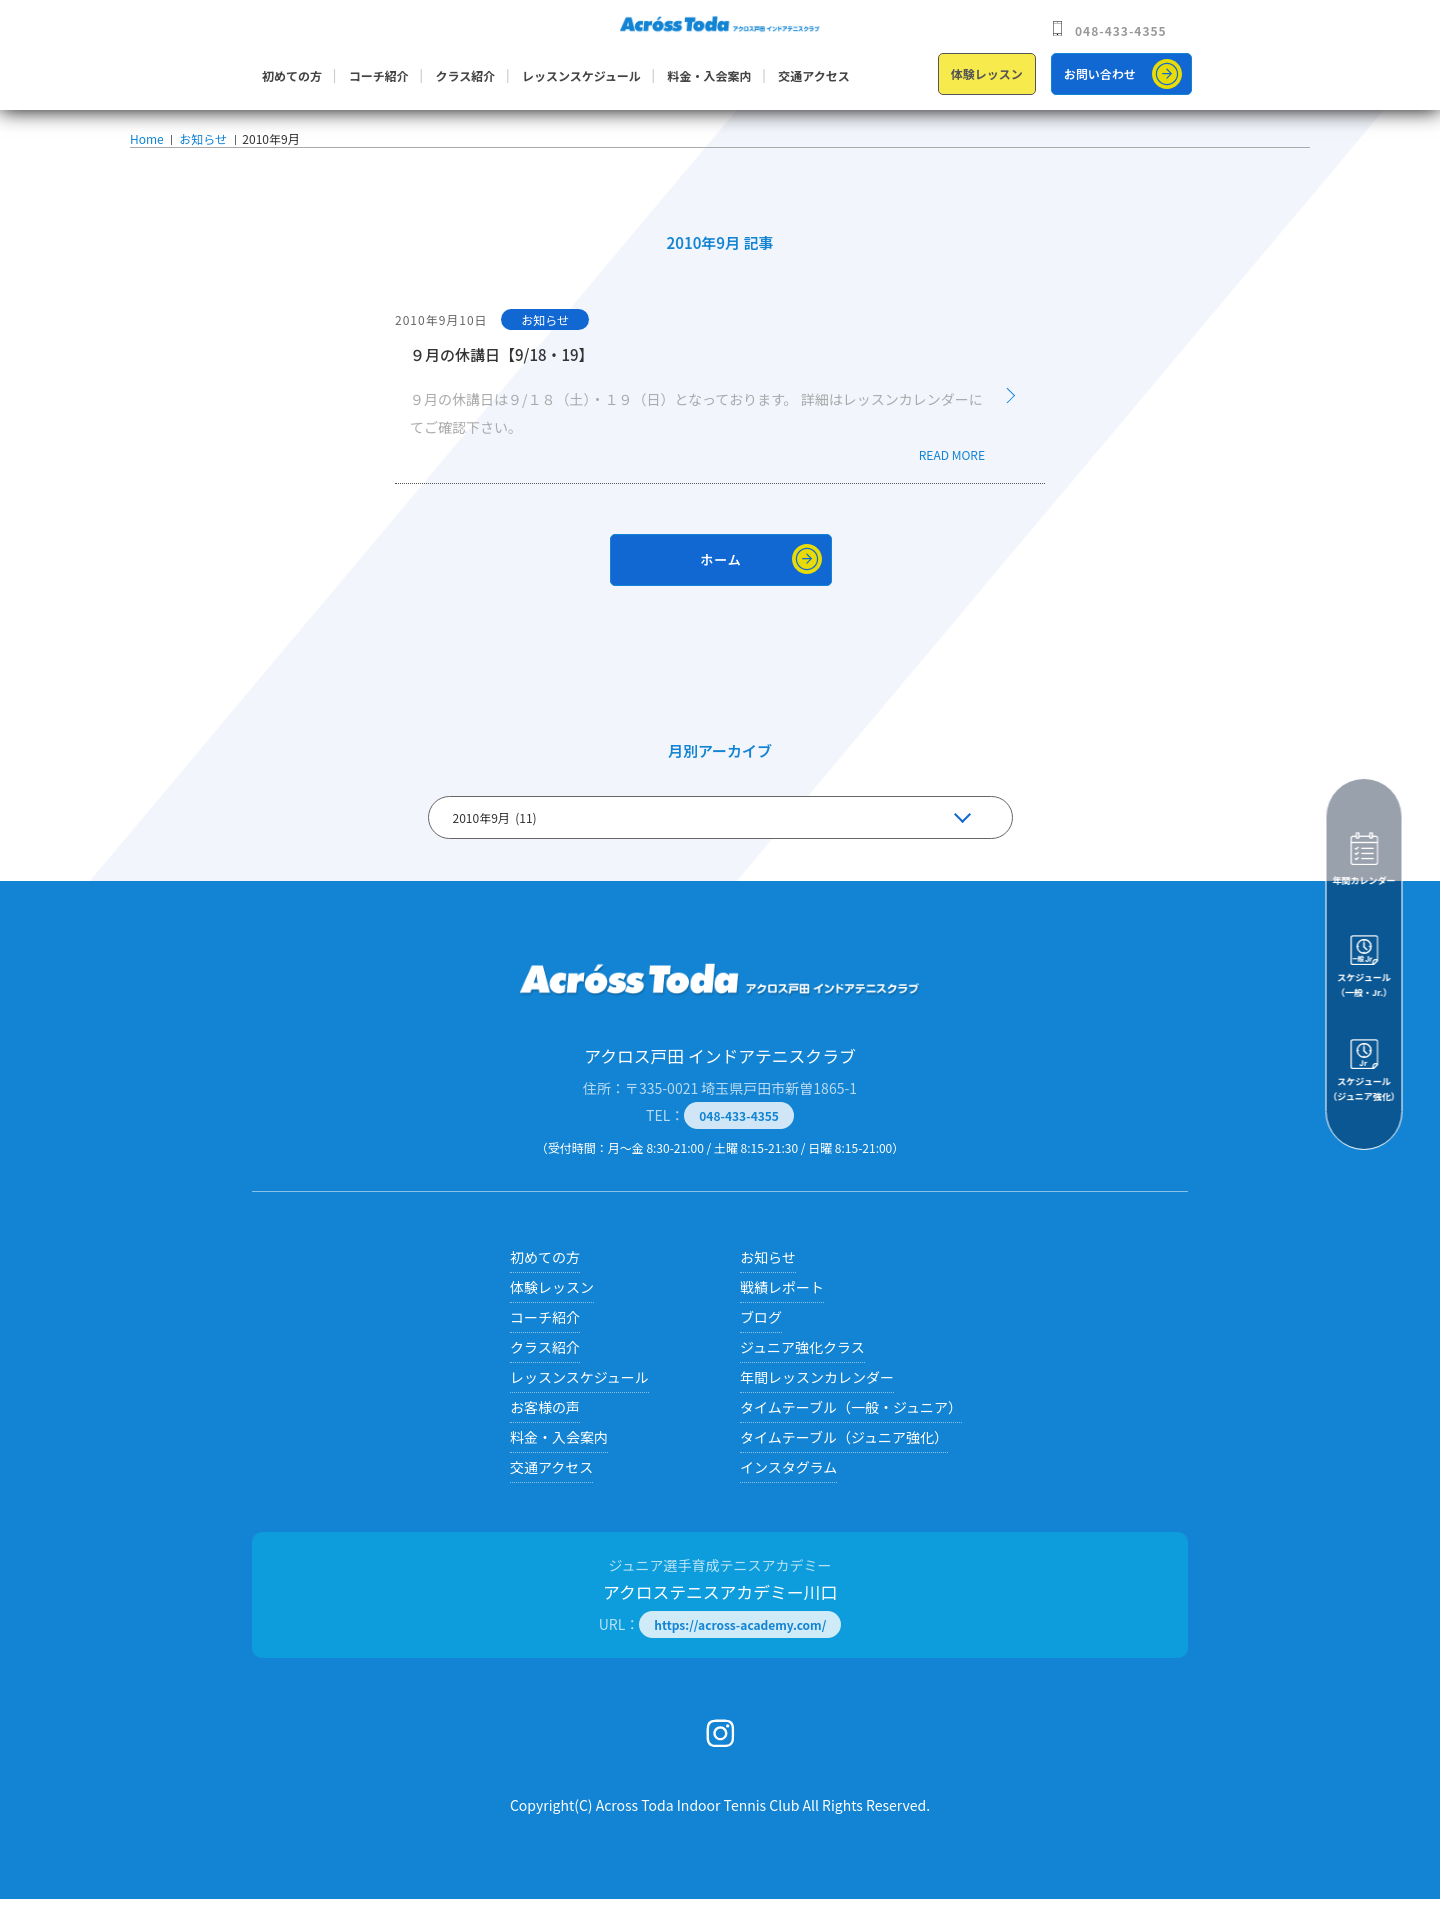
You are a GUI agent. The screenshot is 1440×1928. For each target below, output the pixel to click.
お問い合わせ (1100, 73)
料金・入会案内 (710, 75)
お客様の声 (545, 1436)
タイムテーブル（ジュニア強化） (844, 1466)
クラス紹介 (465, 75)
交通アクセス (813, 75)
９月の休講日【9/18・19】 (502, 383)
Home (146, 153)
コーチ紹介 (379, 75)
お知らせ (201, 153)
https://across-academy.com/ (740, 1653)
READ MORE (952, 483)
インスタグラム (788, 1496)
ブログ (761, 1346)
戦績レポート (782, 1316)
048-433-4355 (1121, 30)
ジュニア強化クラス (802, 1376)
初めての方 (292, 75)
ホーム (721, 588)
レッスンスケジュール (581, 75)
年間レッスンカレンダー (817, 1406)
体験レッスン (987, 73)
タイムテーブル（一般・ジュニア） (851, 1436)
